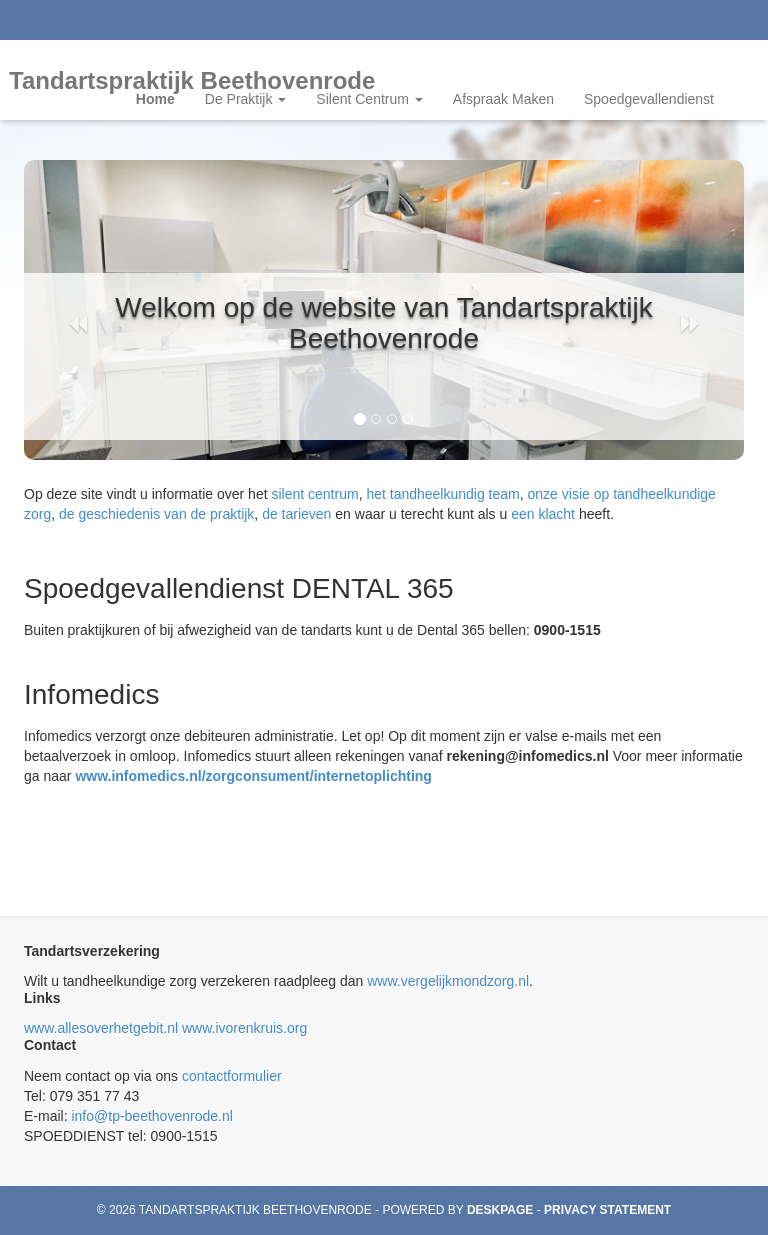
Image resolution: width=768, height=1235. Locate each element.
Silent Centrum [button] (369, 99)
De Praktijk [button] (246, 99)
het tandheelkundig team (442, 494)
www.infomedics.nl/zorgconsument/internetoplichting (253, 776)
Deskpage (500, 1210)
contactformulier (232, 1076)
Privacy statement (607, 1210)
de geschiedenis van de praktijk (156, 514)
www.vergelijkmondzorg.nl (448, 981)
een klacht (543, 514)
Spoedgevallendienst (649, 99)
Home (155, 99)
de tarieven (296, 514)
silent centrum (314, 494)
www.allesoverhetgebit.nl (101, 1028)
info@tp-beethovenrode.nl (151, 1116)
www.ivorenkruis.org (244, 1028)
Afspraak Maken (503, 99)
